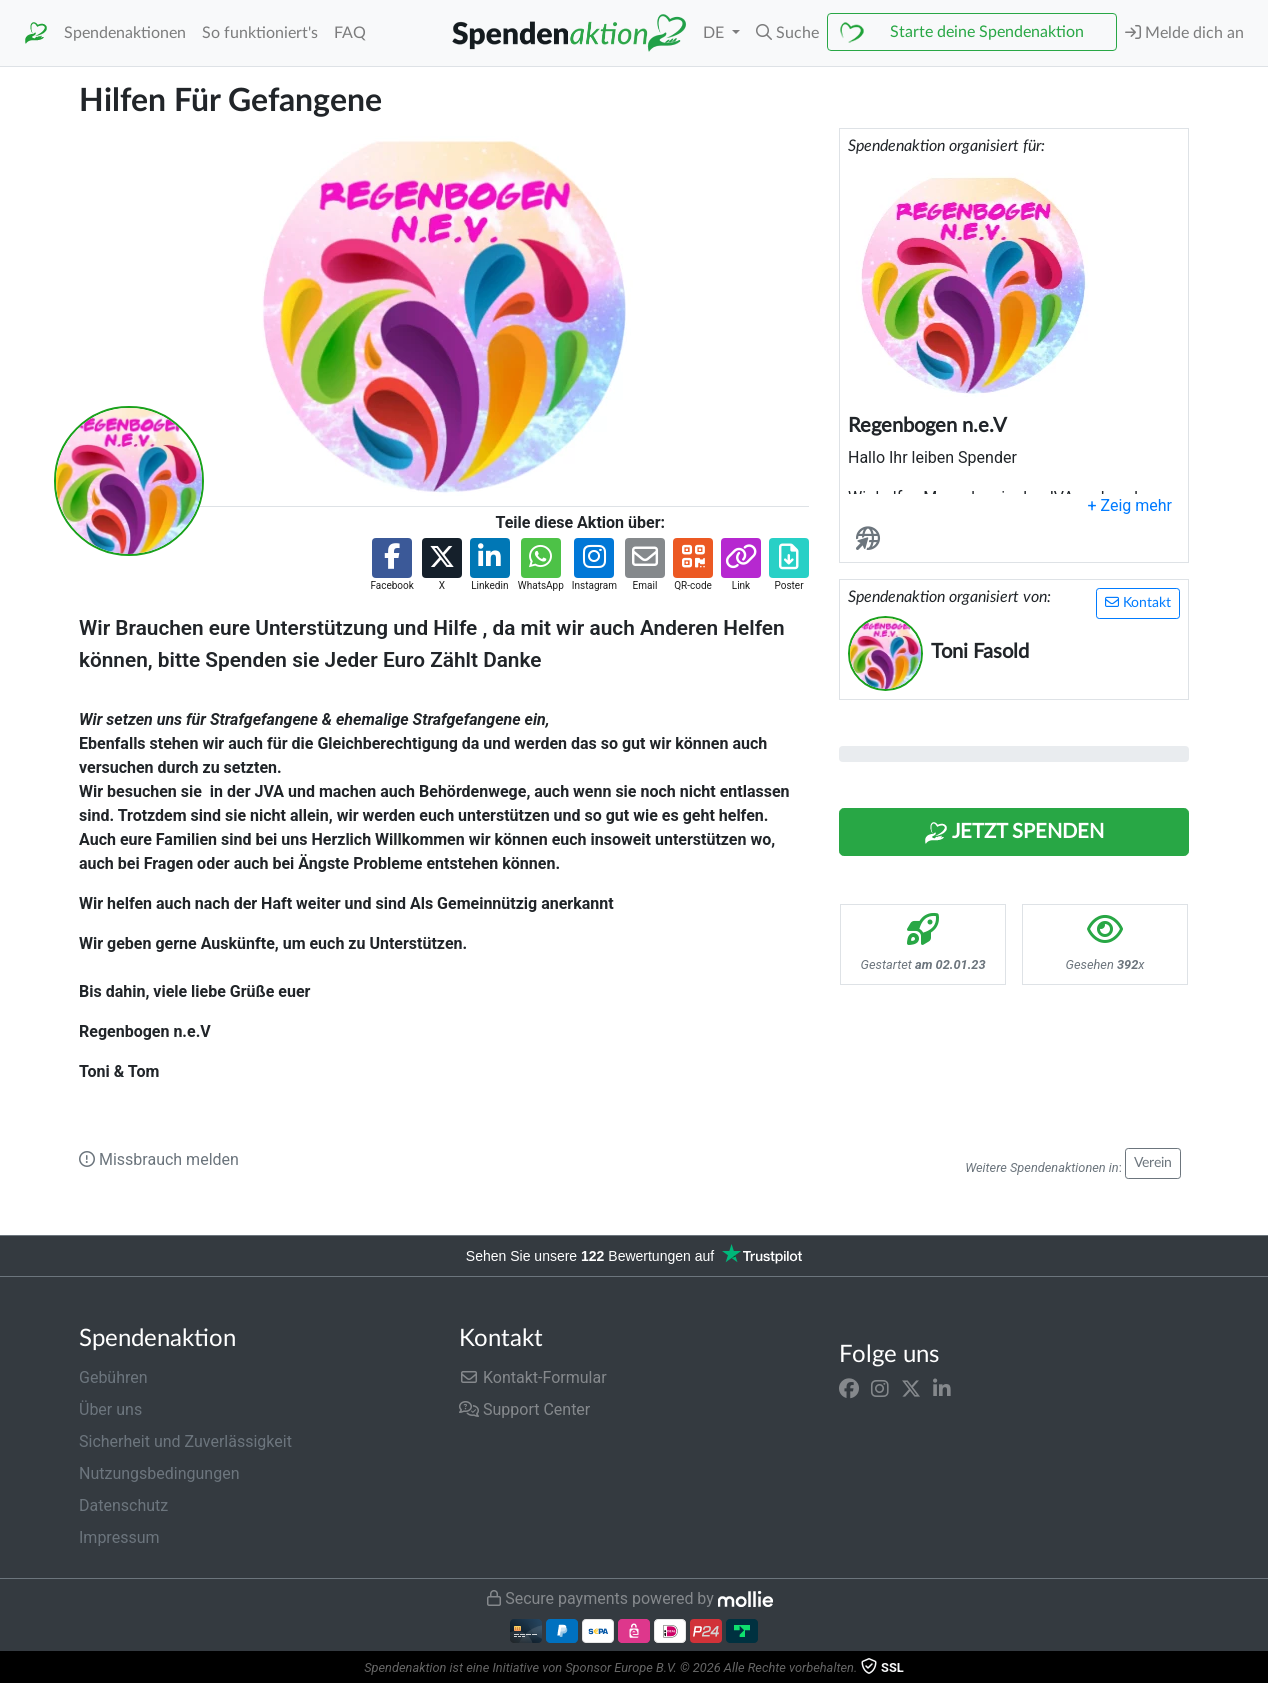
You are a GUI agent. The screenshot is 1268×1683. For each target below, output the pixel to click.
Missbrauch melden (159, 1159)
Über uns (110, 1409)
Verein (1153, 1163)
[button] (787, 33)
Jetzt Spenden (1014, 833)
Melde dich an (1184, 32)
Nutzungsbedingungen (159, 1473)
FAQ (350, 33)
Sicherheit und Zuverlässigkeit (185, 1441)
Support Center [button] (524, 1409)
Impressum (119, 1537)
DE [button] (715, 33)
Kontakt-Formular (533, 1377)
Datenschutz (123, 1505)
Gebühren (113, 1377)
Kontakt (1138, 602)
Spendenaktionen (125, 33)
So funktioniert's (260, 33)
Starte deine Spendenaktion (987, 32)
